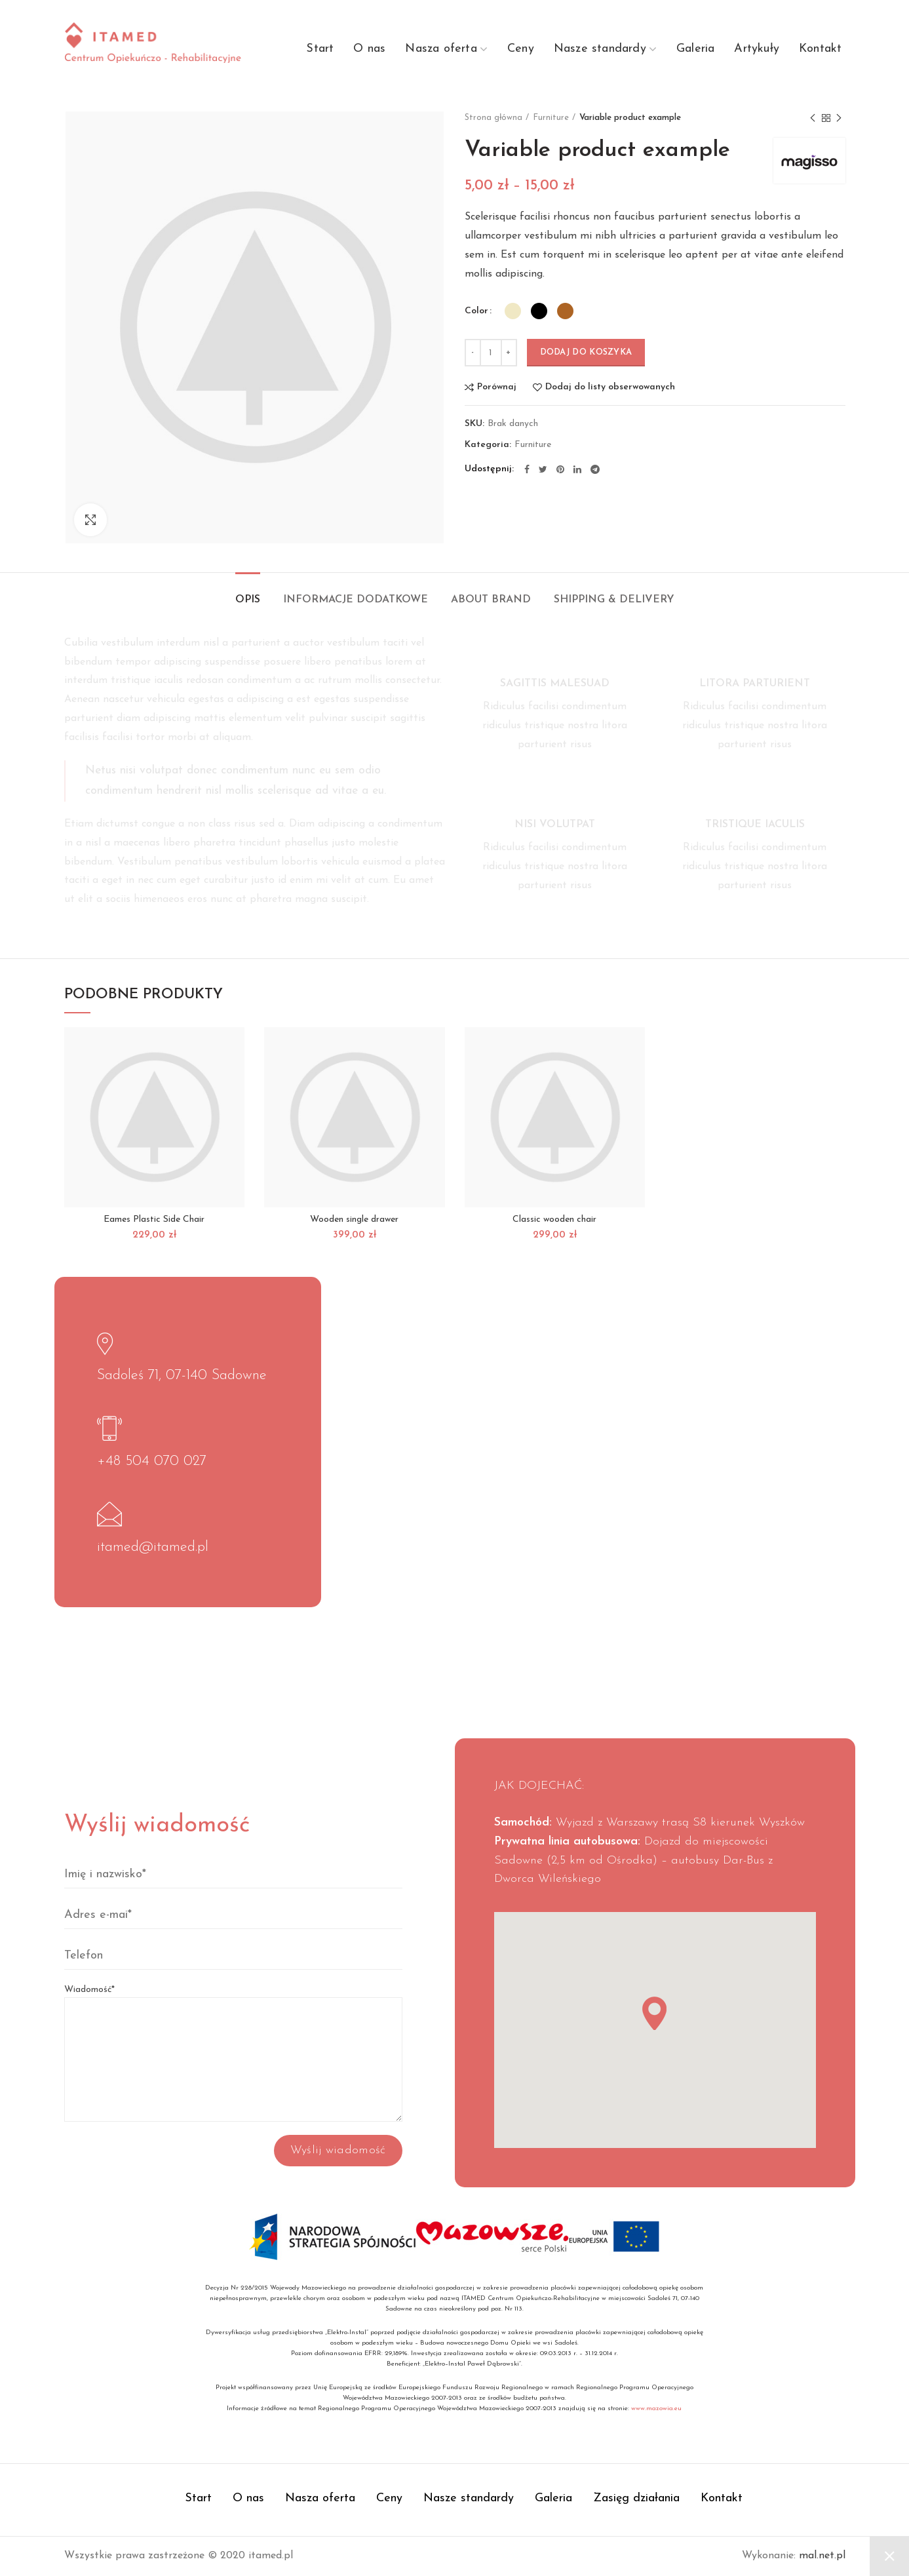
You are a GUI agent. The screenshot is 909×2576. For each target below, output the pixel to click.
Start (198, 2498)
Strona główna (493, 117)
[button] (654, 2013)
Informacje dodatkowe (355, 600)
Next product (839, 119)
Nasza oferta (320, 2498)
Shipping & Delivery (614, 600)
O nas (248, 2498)
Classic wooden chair (554, 1219)
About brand (491, 600)
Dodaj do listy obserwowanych (610, 387)
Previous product (813, 119)
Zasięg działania (636, 2498)
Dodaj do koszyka (586, 352)
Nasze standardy (468, 2498)
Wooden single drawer (354, 1219)
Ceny (389, 2498)
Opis (247, 600)
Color (476, 311)
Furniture (551, 117)
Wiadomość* (233, 2024)
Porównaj (496, 387)
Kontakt (722, 2498)
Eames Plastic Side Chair (154, 1219)
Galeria (553, 2498)
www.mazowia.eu (656, 2408)
